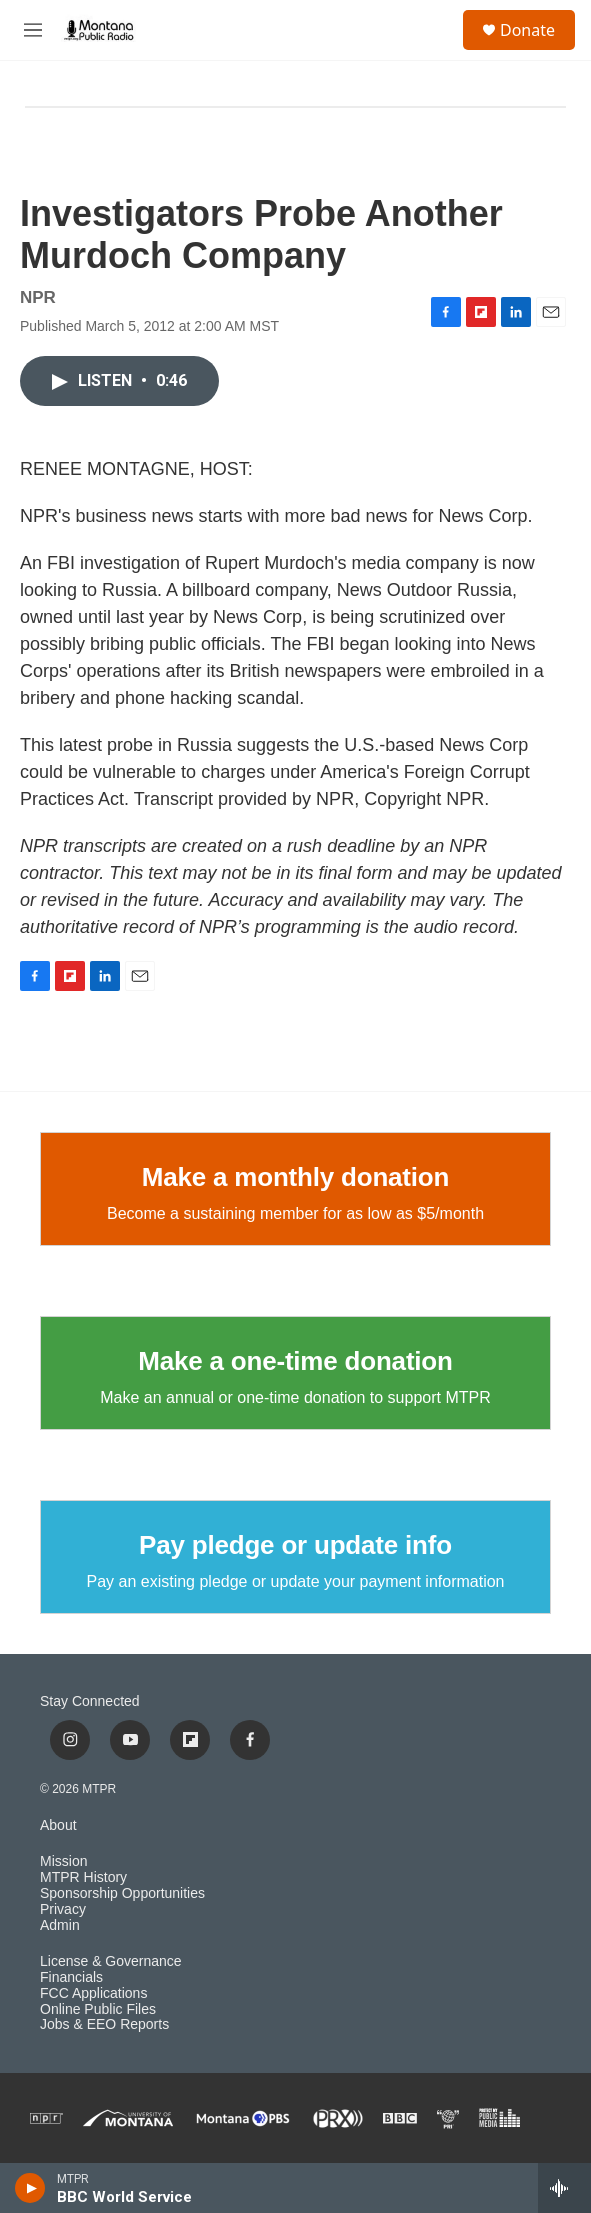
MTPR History (83, 1877)
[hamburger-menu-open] (33, 30)
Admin (60, 1925)
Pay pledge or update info (295, 1545)
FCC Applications (93, 1993)
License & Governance (111, 1961)
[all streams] (564, 2188)
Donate (527, 30)
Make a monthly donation (295, 1177)
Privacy (63, 1909)
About (58, 1825)
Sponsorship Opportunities (122, 1893)
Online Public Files (98, 2009)
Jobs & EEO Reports (104, 2024)
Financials (71, 1977)
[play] (30, 2188)
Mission (63, 1861)
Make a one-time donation (295, 1361)
